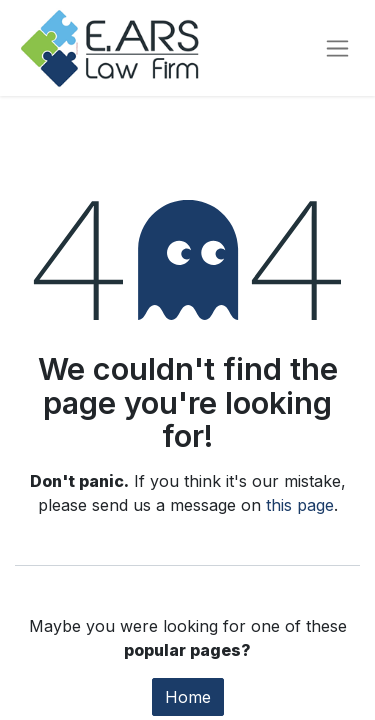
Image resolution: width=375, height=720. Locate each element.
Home (188, 697)
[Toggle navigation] (337, 48)
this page (300, 505)
